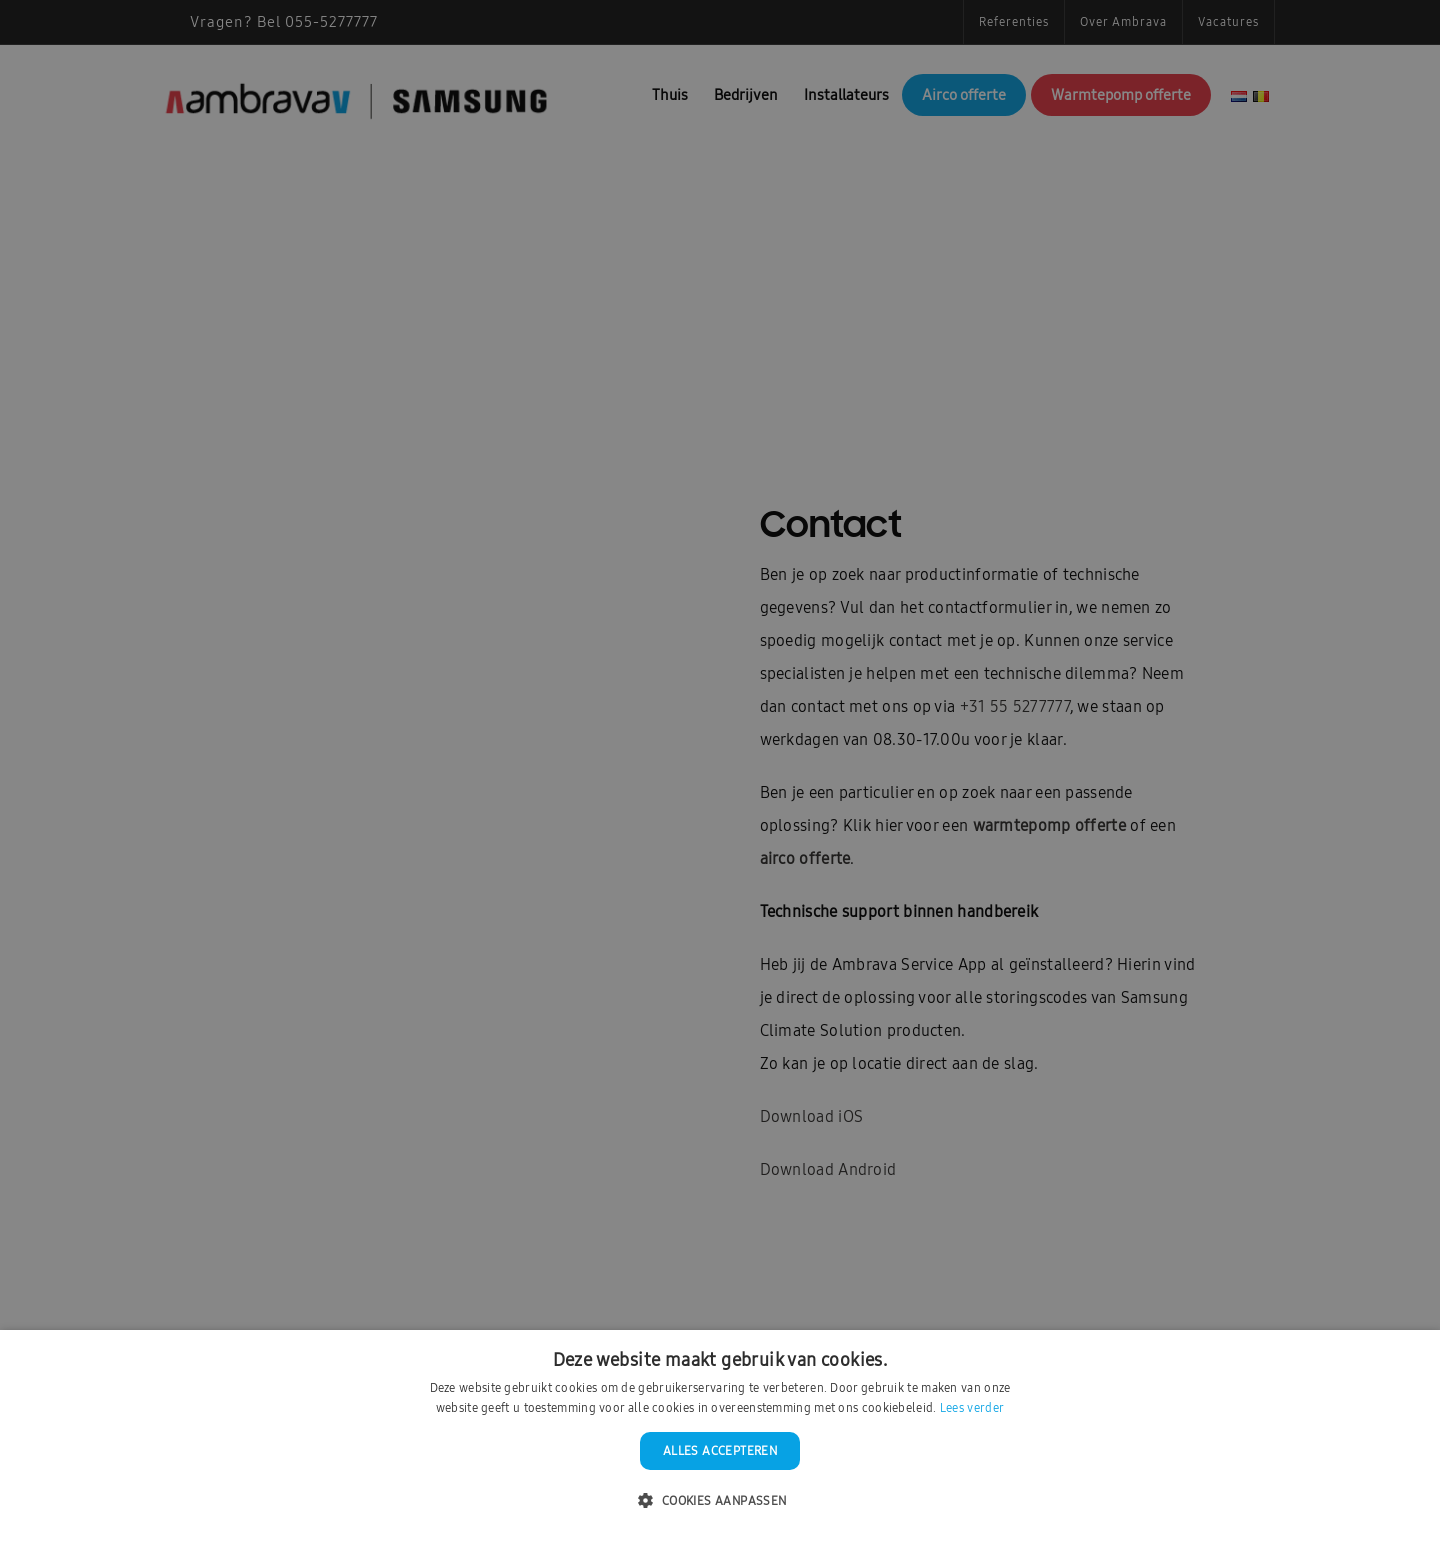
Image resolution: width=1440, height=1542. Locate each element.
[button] (719, 1501)
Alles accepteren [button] (720, 1451)
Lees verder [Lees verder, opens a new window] (972, 1408)
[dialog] (720, 771)
